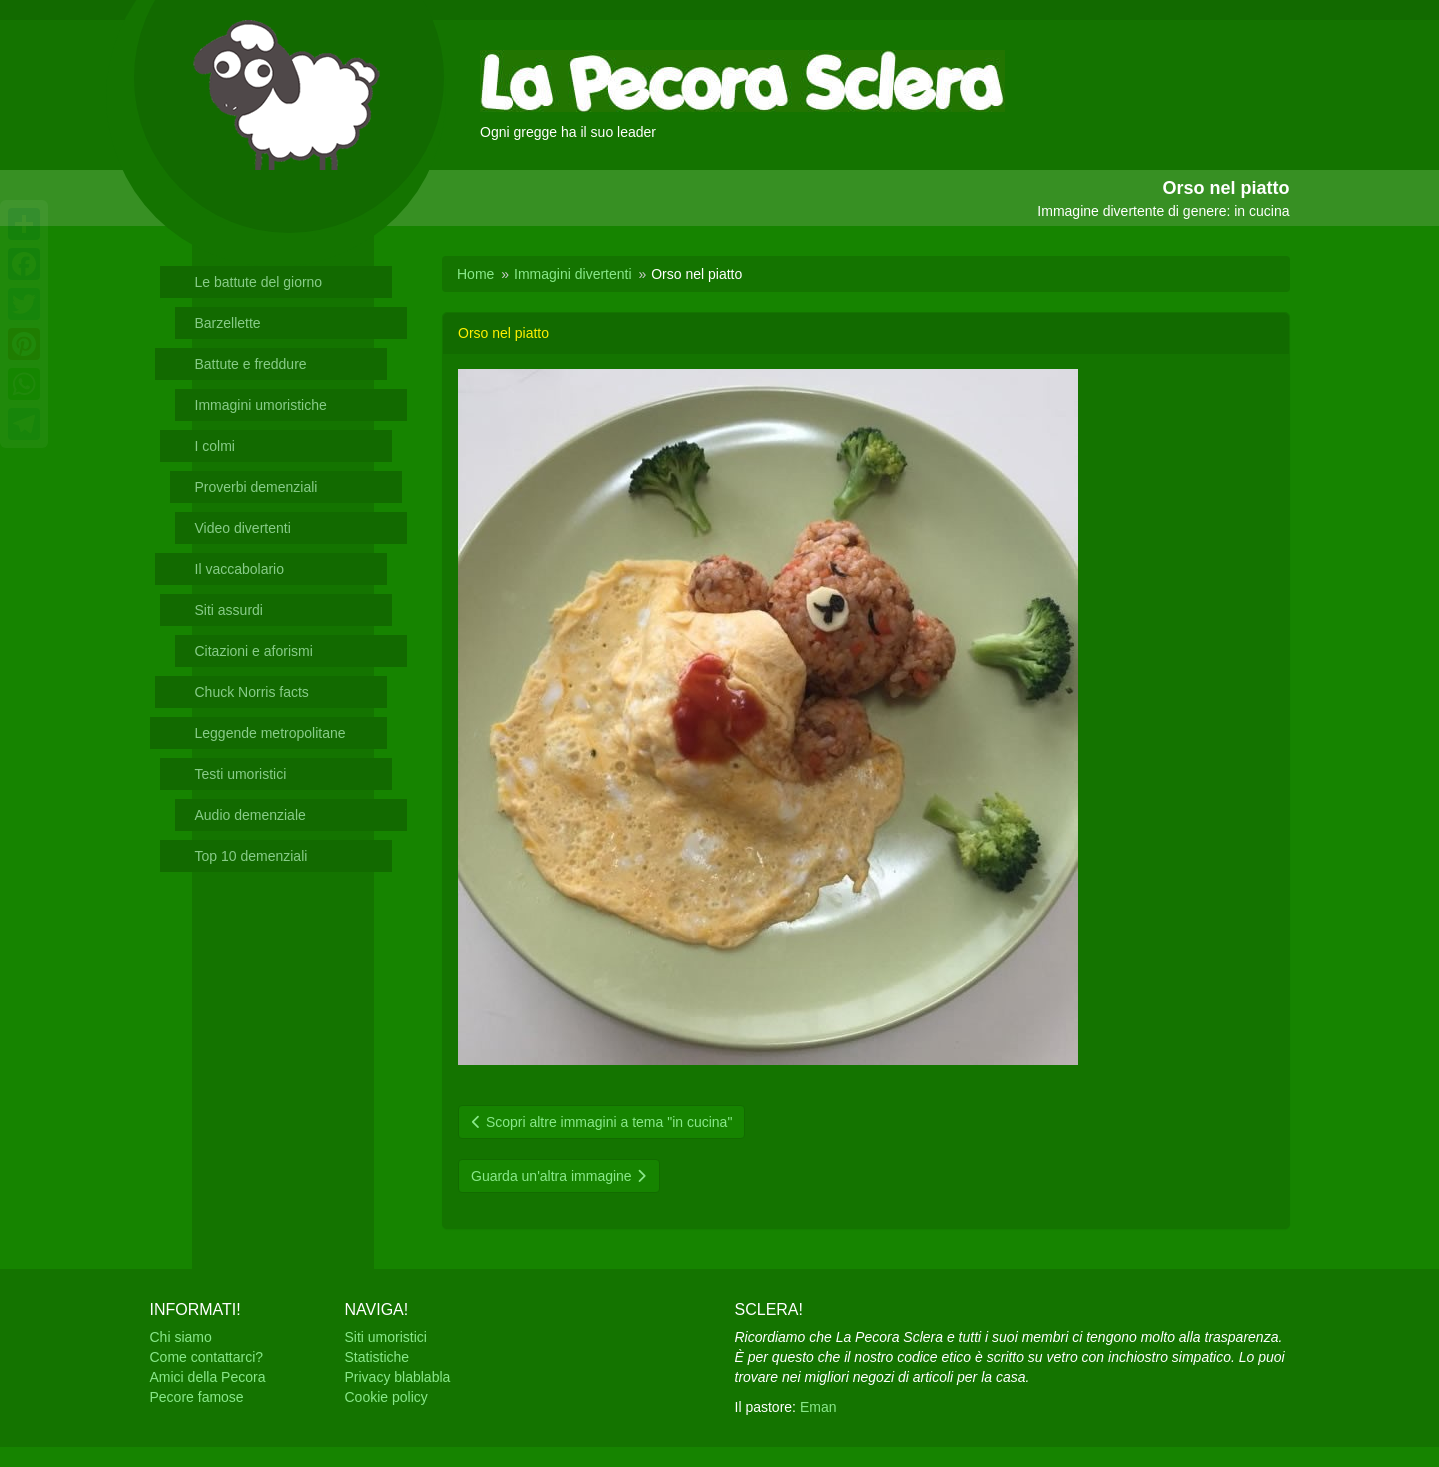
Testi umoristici (241, 774)
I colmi (215, 446)
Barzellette (228, 323)
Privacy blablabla (398, 1377)
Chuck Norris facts (252, 692)
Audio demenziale (250, 815)
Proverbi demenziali (256, 487)
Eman (818, 1407)
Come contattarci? (207, 1357)
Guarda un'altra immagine (559, 1176)
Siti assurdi (229, 610)
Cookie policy (386, 1397)
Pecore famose (197, 1397)
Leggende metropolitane (270, 733)
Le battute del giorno (259, 282)
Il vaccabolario (240, 569)
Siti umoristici (386, 1337)
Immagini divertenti (573, 274)
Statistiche (377, 1357)
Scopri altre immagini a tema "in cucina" (601, 1122)
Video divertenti (243, 528)
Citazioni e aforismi (254, 651)
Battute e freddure (251, 364)
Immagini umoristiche (261, 405)
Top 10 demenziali (251, 856)
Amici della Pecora (208, 1377)
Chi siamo (181, 1337)
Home (475, 274)
